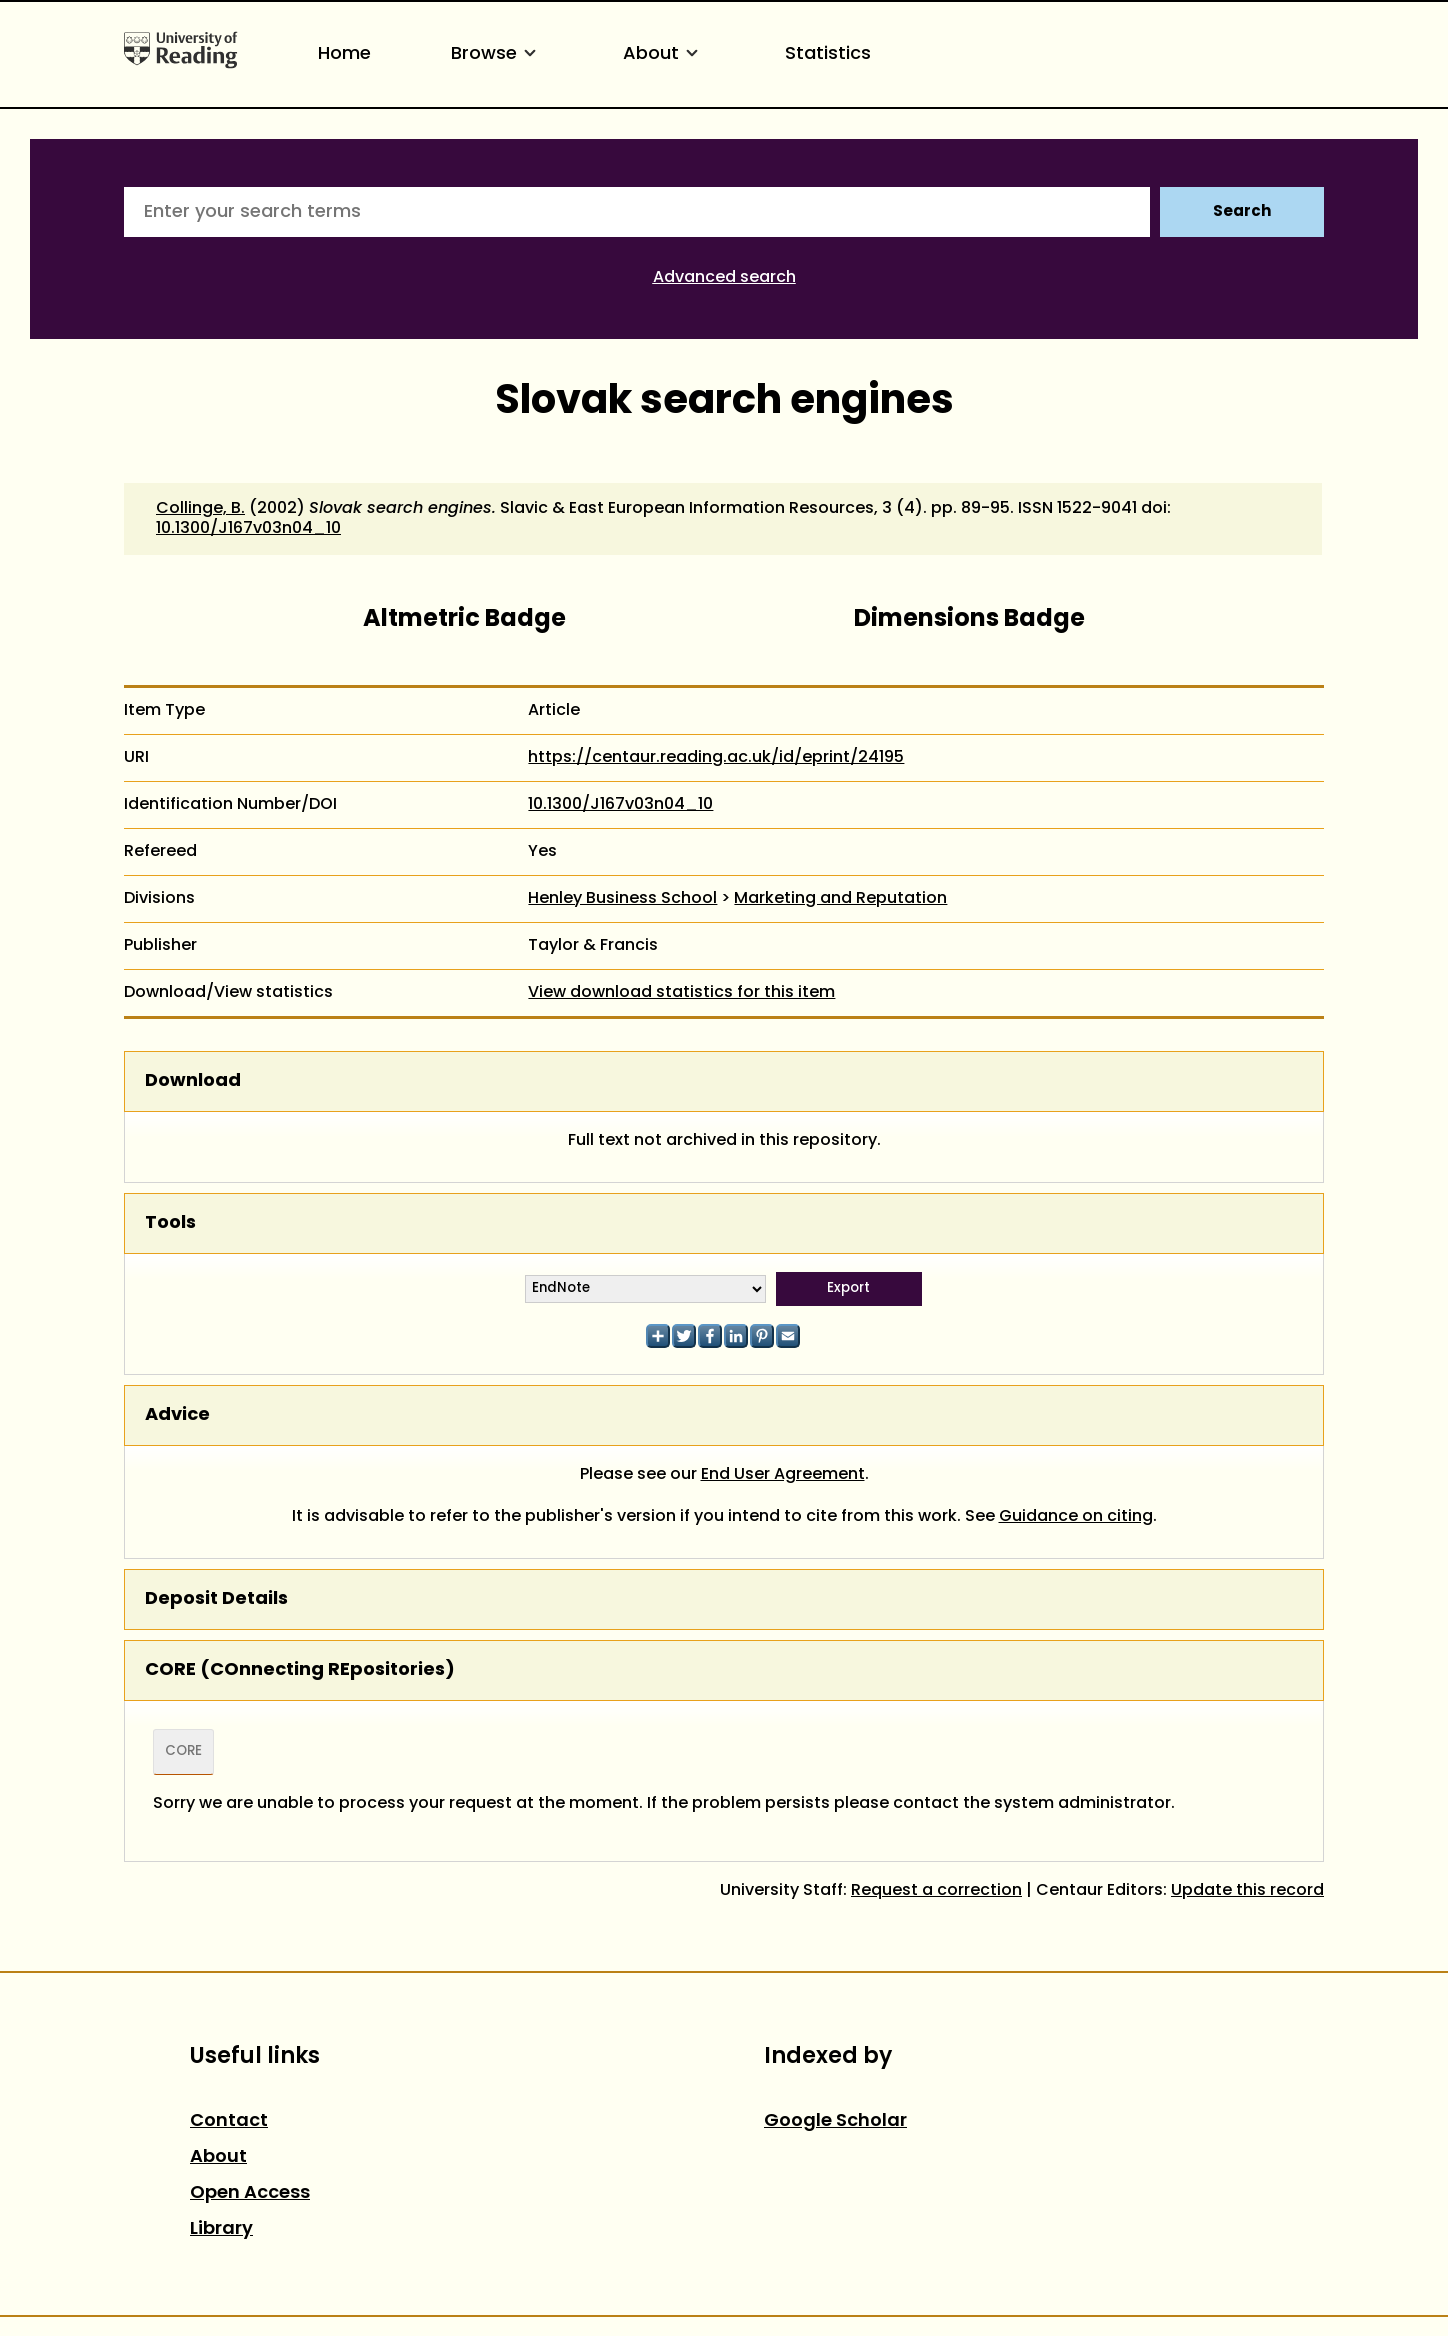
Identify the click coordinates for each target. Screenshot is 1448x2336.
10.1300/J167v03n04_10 (248, 529)
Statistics (828, 54)
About (664, 54)
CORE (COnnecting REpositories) (300, 1670)
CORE (183, 1752)
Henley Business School (622, 899)
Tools (170, 1223)
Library (221, 2229)
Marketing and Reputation (840, 899)
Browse (497, 54)
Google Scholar (835, 2121)
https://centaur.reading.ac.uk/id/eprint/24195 (716, 758)
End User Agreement (783, 1475)
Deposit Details (216, 1599)
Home (344, 54)
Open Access (250, 2193)
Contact (229, 2121)
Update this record (1247, 1891)
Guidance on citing (1076, 1517)
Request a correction (936, 1891)
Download (193, 1081)
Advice (177, 1415)
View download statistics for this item (681, 993)
